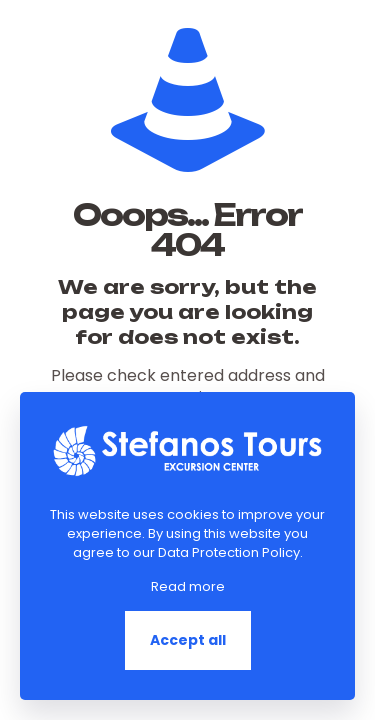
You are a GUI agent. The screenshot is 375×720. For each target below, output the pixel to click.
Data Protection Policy (229, 552)
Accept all (188, 640)
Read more (188, 586)
